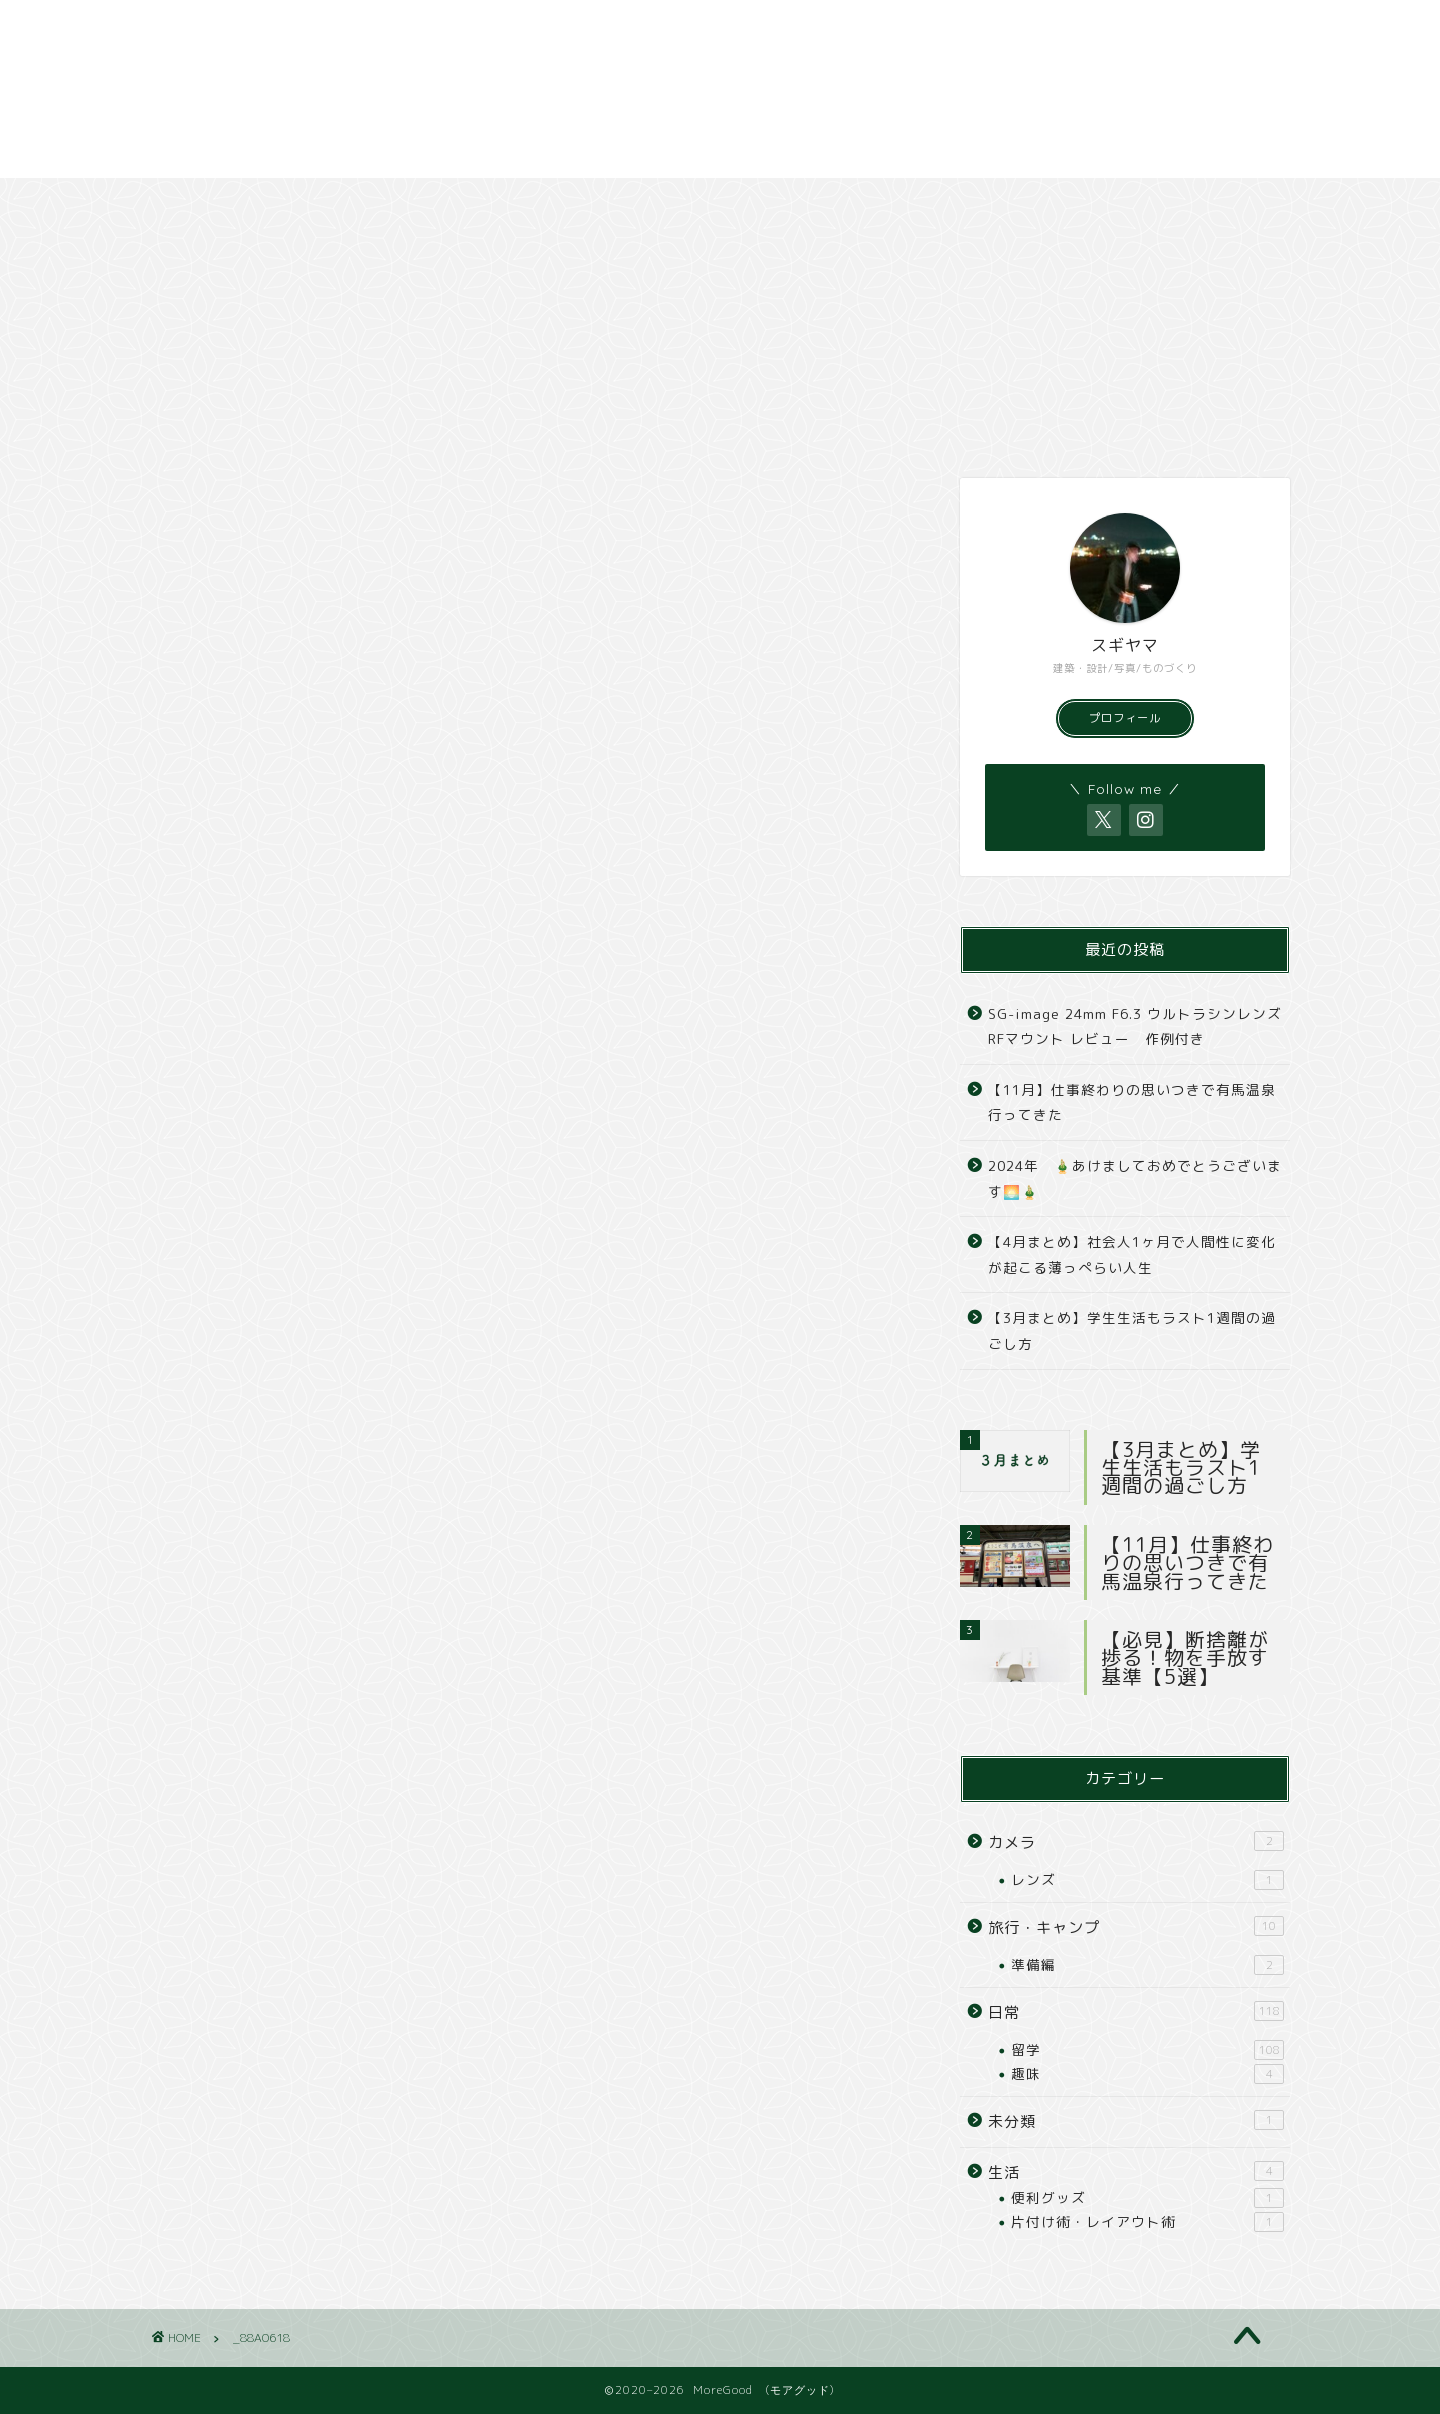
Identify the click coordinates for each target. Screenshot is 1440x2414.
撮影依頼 (1111, 202)
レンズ (1147, 1880)
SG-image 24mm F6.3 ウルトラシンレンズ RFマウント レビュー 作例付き (1135, 1026)
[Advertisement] (600, 89)
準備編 (1147, 1965)
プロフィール (1125, 718)
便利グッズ (1147, 2198)
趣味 (1147, 2074)
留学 (1147, 2050)
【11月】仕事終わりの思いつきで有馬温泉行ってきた (1132, 1102)
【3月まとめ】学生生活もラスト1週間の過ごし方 (1132, 1330)
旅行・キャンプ (471, 202)
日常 (257, 202)
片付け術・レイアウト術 (1147, 2222)
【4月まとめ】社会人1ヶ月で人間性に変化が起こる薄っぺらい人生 (1132, 1254)
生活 (1136, 2172)
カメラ (685, 202)
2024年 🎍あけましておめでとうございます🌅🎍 (1135, 1178)
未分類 (1136, 2121)
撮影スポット (898, 202)
